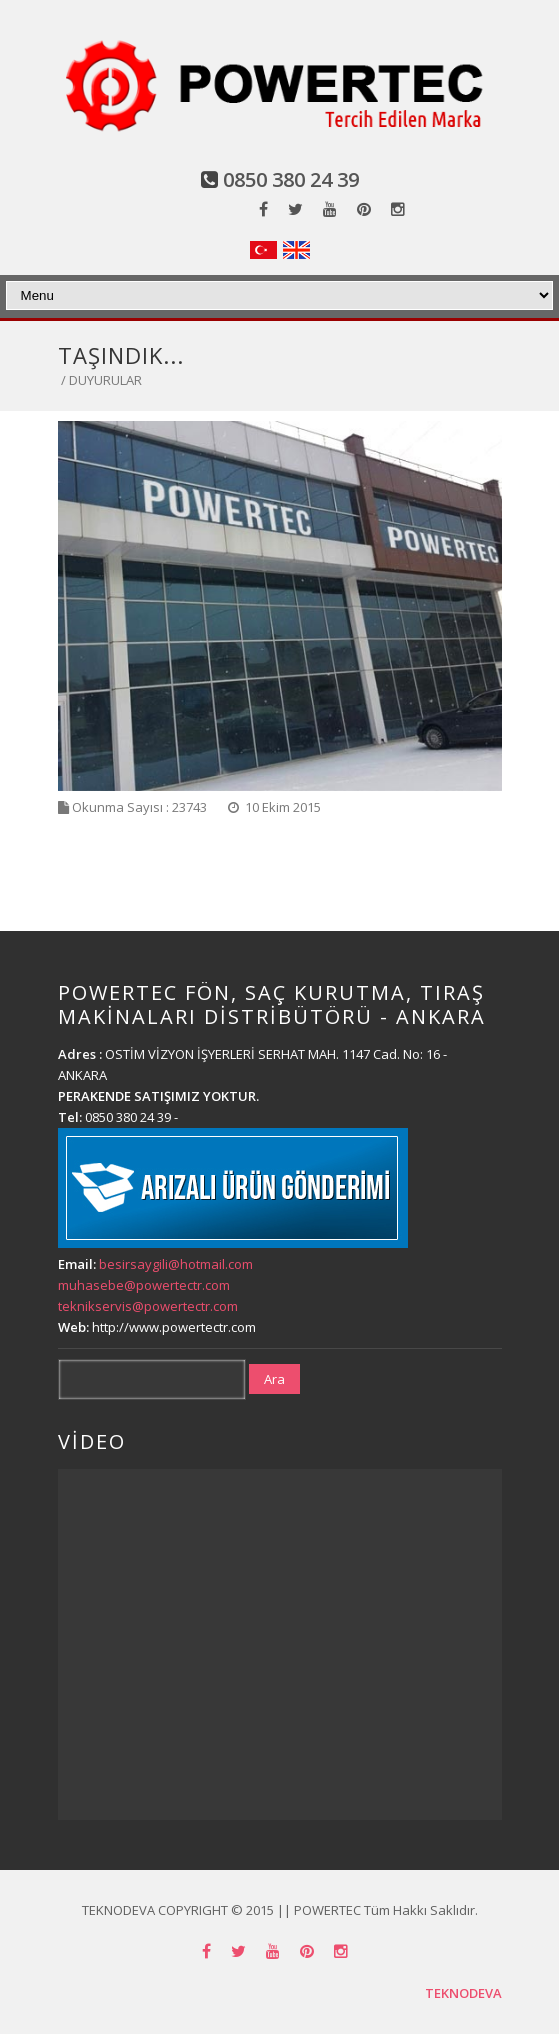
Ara (274, 1379)
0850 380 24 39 (291, 179)
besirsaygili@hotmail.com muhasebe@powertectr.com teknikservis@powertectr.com (155, 1285)
